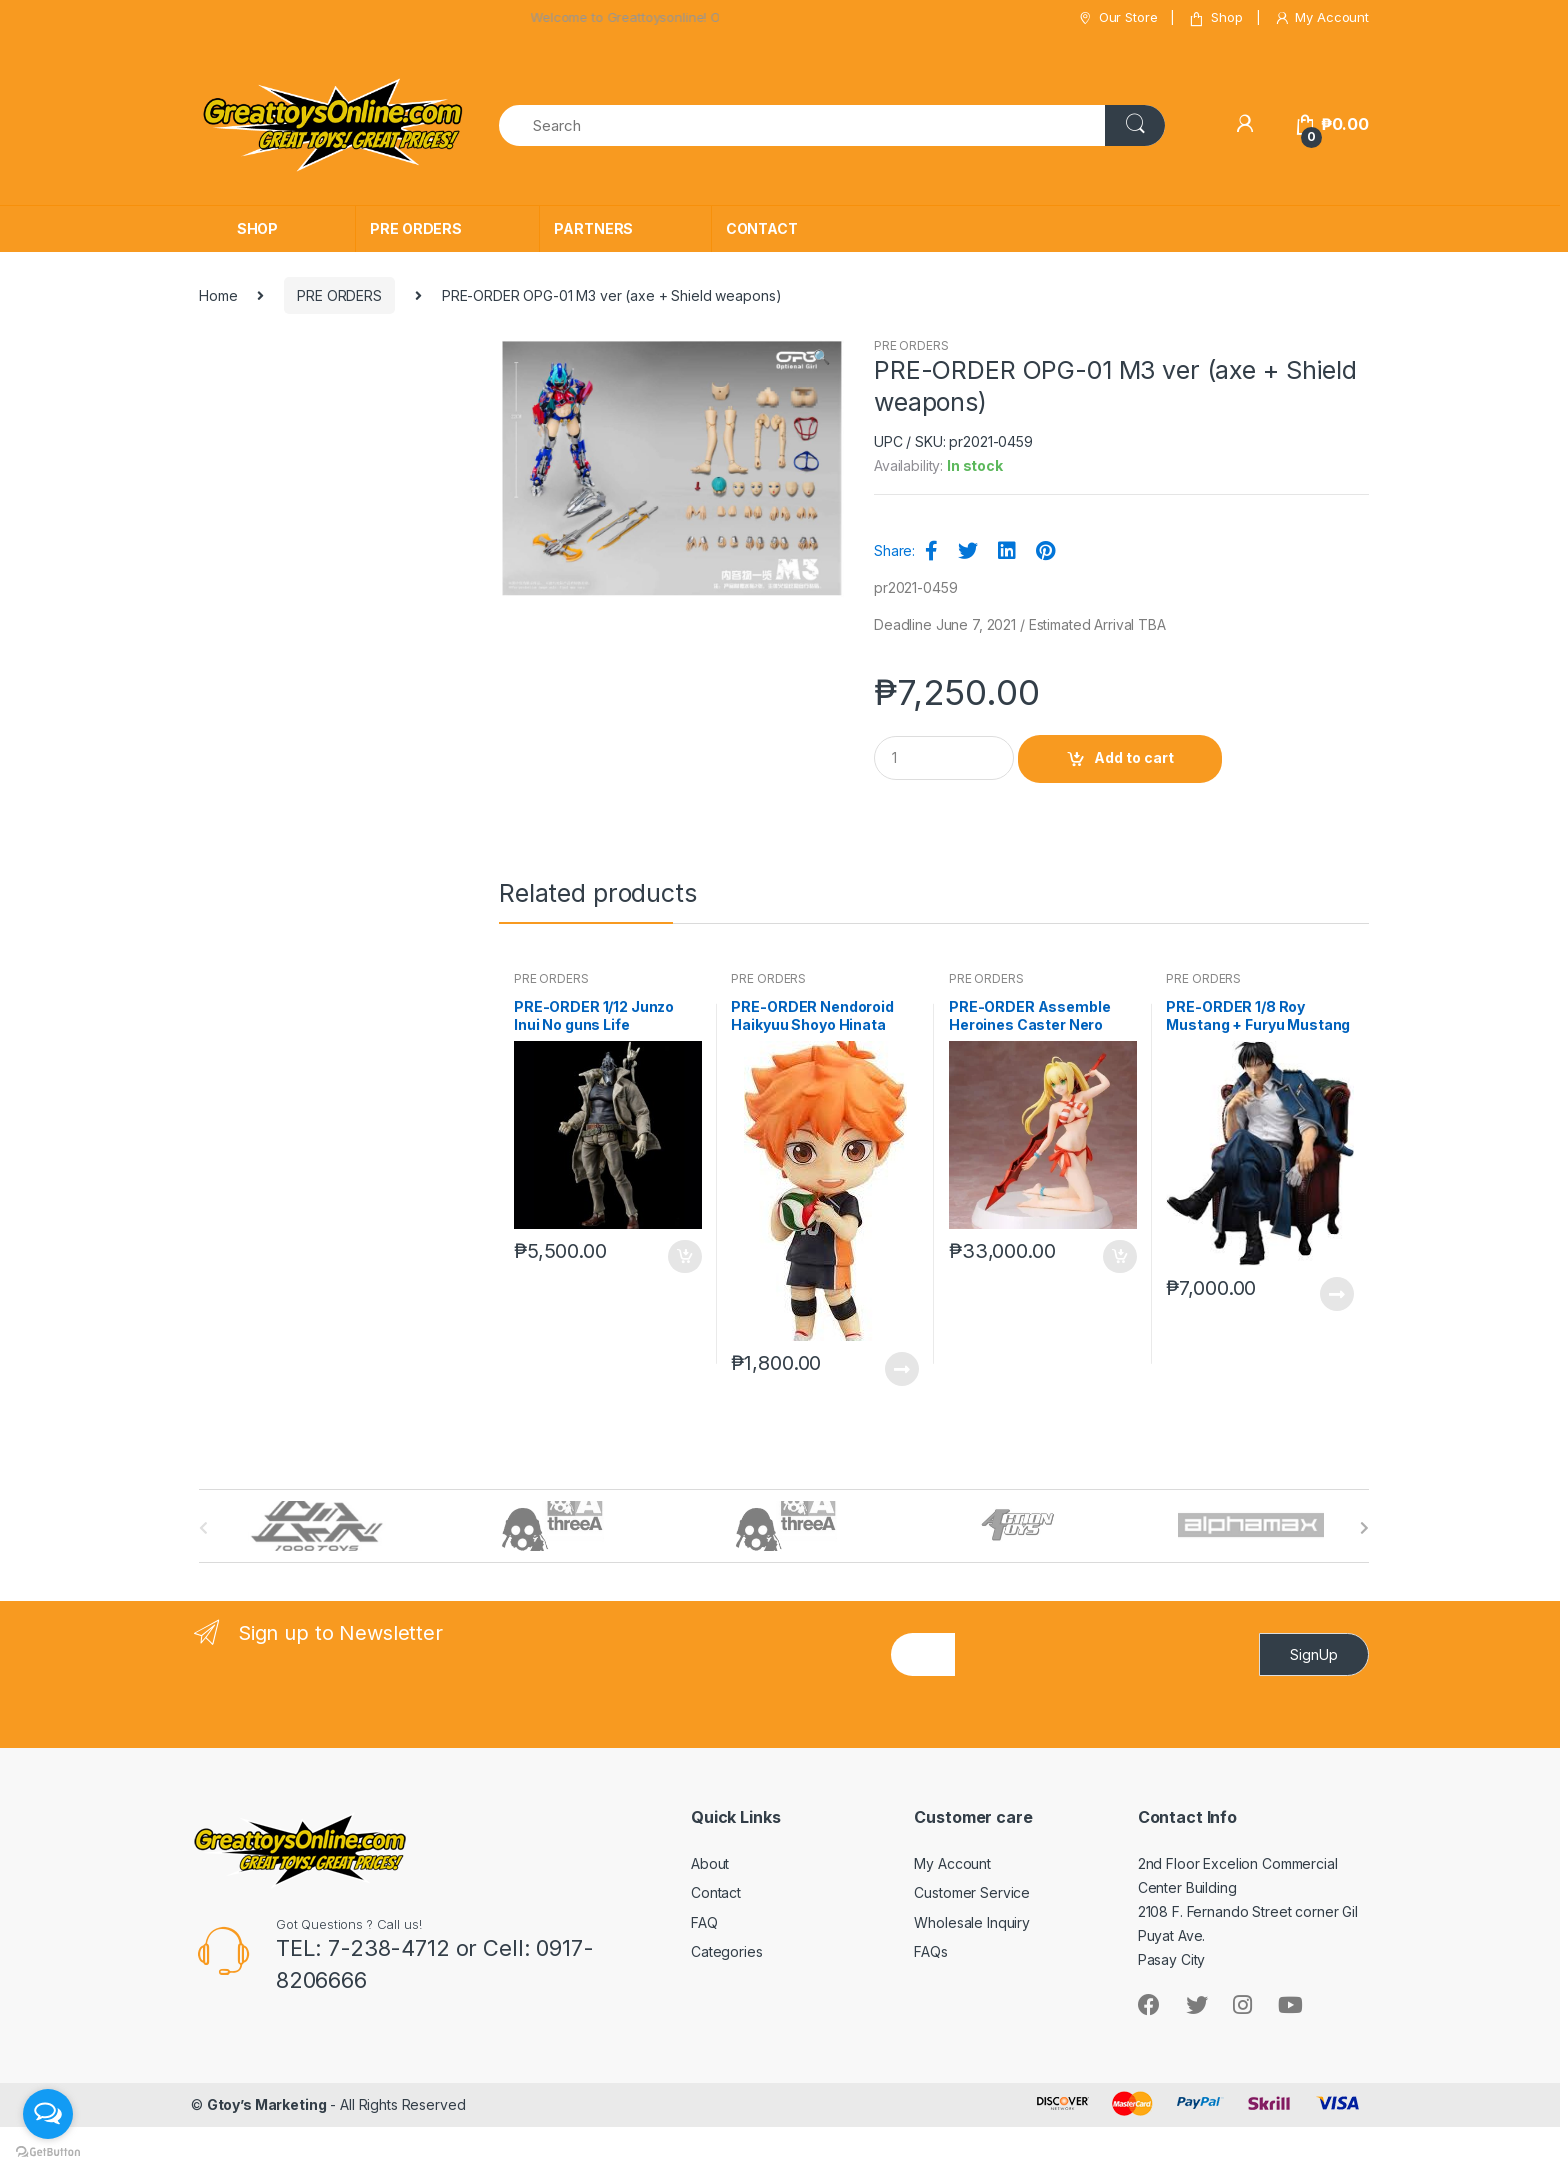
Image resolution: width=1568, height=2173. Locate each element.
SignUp (1314, 1654)
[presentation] (1107, 1718)
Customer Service (972, 1892)
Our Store (1117, 17)
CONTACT (762, 228)
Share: (894, 550)
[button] (821, 359)
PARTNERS (593, 228)
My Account (1321, 17)
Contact (716, 1892)
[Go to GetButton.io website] (48, 2152)
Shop (1215, 17)
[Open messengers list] (48, 2114)
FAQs (930, 1951)
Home (218, 295)
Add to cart (1134, 757)
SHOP (257, 228)
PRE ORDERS (416, 228)
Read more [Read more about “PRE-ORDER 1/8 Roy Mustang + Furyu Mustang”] (1336, 1294)
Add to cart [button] (684, 1257)
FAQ (704, 1922)
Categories (727, 1951)
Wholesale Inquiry (972, 1922)
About (710, 1863)
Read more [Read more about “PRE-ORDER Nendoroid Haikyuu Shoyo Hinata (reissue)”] (901, 1369)
